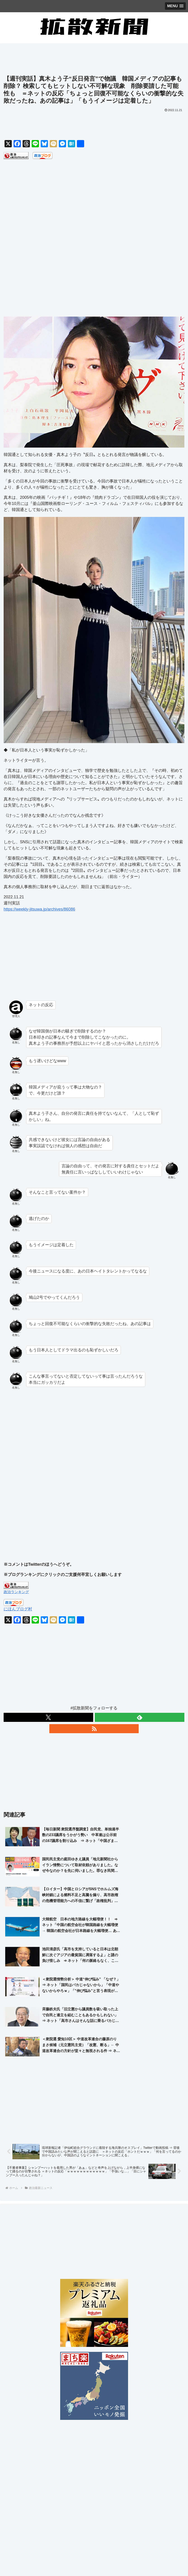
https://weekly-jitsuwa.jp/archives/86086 (39, 909)
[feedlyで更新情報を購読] (139, 1717)
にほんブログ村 (18, 1609)
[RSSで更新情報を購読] (94, 1728)
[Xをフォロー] (48, 1717)
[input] (94, 2512)
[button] (180, 2512)
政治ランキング (16, 1592)
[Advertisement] (94, 61)
